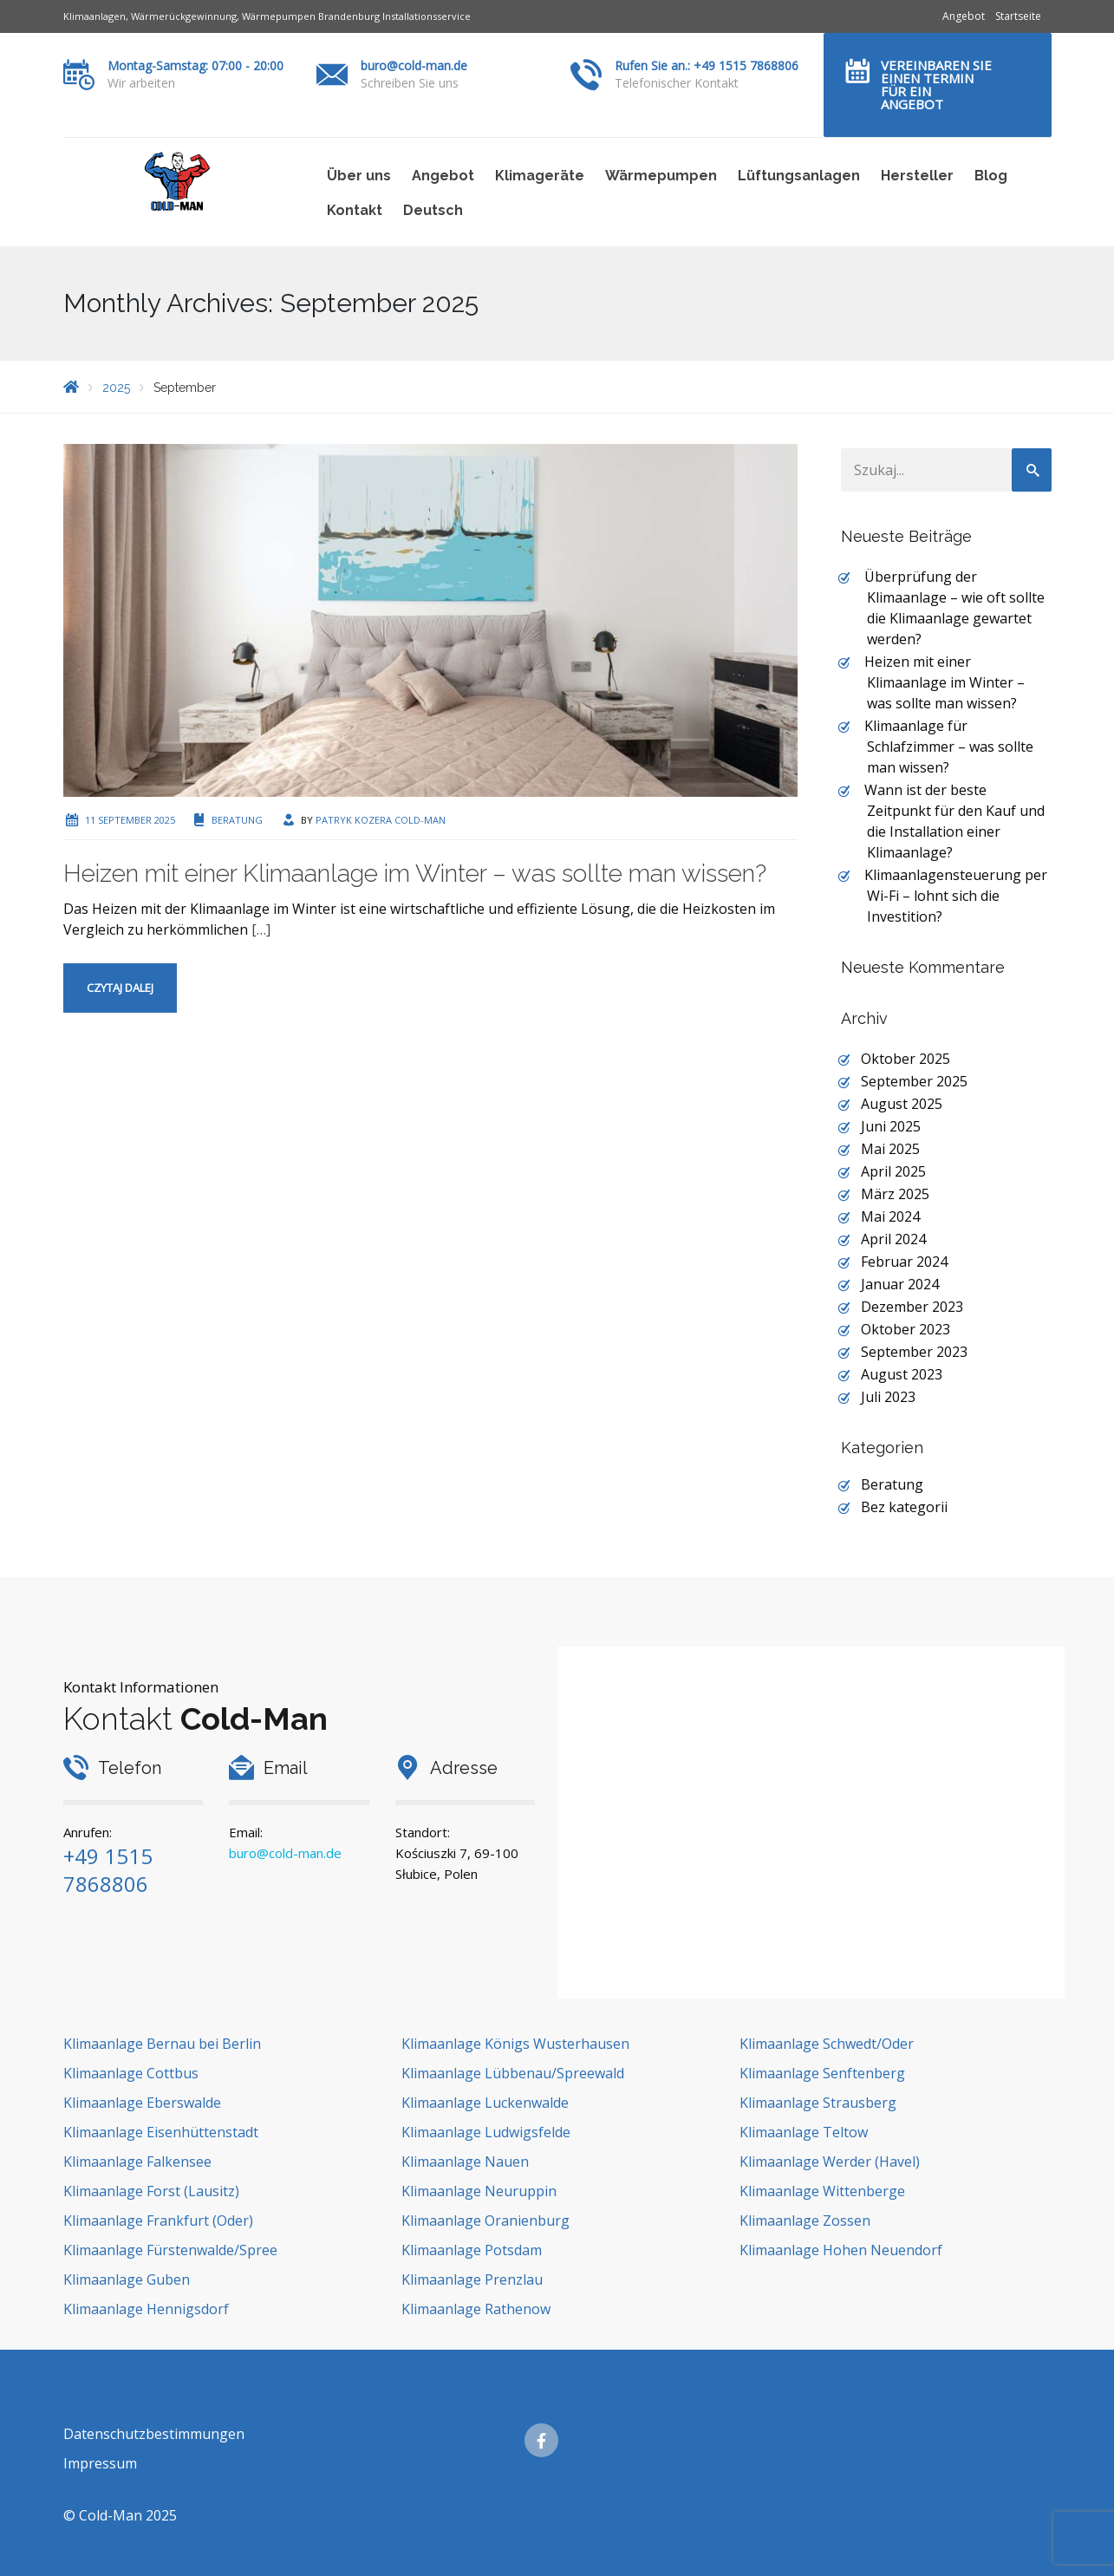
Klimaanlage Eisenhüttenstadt (160, 2132)
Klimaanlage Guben (126, 2279)
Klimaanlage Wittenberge (822, 2191)
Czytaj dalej (120, 987)
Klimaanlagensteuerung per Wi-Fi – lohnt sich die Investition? (955, 895)
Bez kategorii (904, 1506)
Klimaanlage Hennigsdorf (146, 2308)
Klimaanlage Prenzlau (472, 2279)
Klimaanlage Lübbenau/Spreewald (512, 2073)
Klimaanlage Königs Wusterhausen (515, 2043)
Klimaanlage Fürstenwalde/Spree (170, 2250)
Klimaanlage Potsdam (471, 2250)
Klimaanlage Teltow (803, 2132)
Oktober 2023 (905, 1329)
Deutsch (433, 210)
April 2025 (893, 1171)
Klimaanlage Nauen (465, 2161)
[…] (260, 929)
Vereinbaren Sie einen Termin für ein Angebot (936, 84)
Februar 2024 (904, 1261)
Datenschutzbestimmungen (153, 2433)
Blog (990, 175)
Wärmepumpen (661, 175)
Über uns (359, 175)
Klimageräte (539, 175)
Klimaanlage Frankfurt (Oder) (158, 2220)
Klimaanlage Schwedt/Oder (826, 2043)
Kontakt (354, 210)
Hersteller (917, 175)
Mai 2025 (890, 1148)
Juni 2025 (891, 1126)
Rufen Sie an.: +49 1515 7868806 (706, 65)
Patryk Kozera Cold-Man (381, 819)
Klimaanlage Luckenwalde (485, 2102)
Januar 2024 (900, 1284)
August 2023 (901, 1374)
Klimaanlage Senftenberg (822, 2073)
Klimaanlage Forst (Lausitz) (151, 2191)
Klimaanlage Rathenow (475, 2308)
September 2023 (914, 1351)
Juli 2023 (888, 1396)
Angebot (963, 16)
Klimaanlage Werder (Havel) (829, 2161)
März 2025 (895, 1193)
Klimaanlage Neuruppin (479, 2191)
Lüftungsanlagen (799, 175)
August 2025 (901, 1103)
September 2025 (914, 1081)
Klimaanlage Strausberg (817, 2102)
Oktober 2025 (905, 1058)
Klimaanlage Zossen (804, 2220)
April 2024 (893, 1239)
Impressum (100, 2463)
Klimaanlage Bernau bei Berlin (162, 2043)
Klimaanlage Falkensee (137, 2161)
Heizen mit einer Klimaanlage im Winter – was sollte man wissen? (414, 873)
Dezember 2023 (912, 1306)
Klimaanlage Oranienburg (485, 2220)
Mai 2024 (890, 1216)
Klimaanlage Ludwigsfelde (485, 2132)
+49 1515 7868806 (108, 1870)
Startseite (1018, 16)
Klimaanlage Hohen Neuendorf (840, 2250)
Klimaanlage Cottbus (131, 2073)
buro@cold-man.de (414, 65)
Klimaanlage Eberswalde (142, 2102)
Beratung (237, 819)
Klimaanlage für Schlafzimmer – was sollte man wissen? (948, 746)
